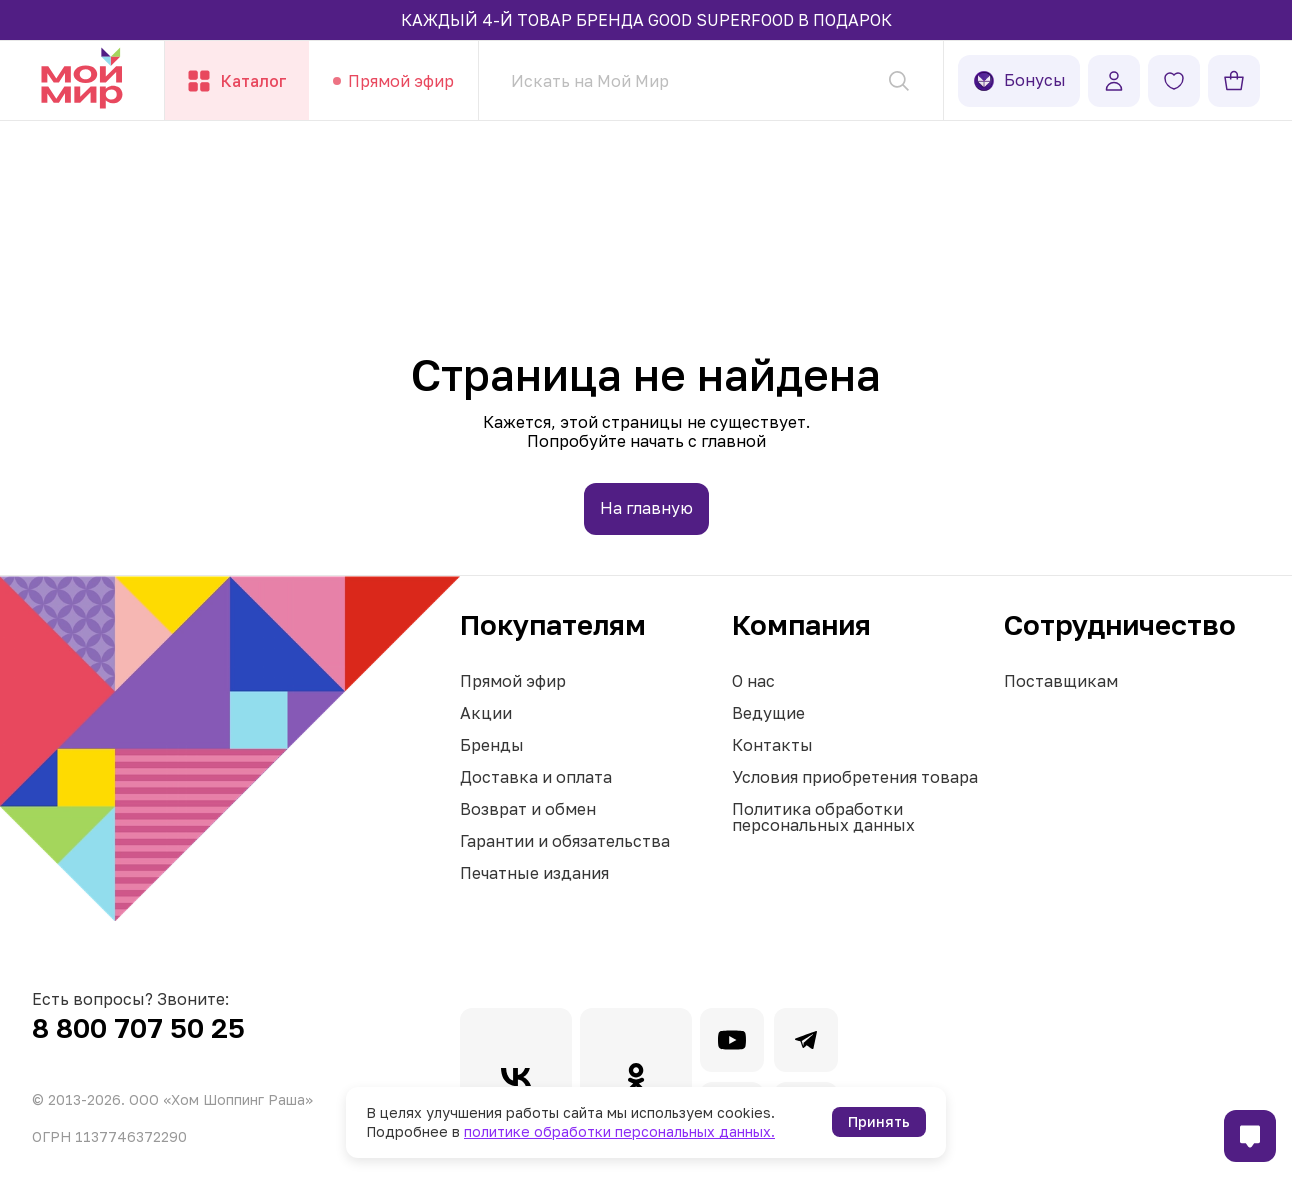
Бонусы (1019, 81)
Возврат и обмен (528, 809)
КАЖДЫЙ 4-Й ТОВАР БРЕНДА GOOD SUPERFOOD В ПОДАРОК (646, 20)
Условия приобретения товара (855, 777)
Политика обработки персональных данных (823, 817)
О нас (753, 681)
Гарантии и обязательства (565, 841)
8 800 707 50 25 (138, 1027)
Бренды (492, 745)
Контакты (772, 745)
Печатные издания (534, 873)
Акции (486, 713)
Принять (879, 1121)
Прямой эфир (513, 681)
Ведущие (768, 713)
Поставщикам (1061, 681)
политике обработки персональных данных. (619, 1131)
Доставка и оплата (536, 777)
